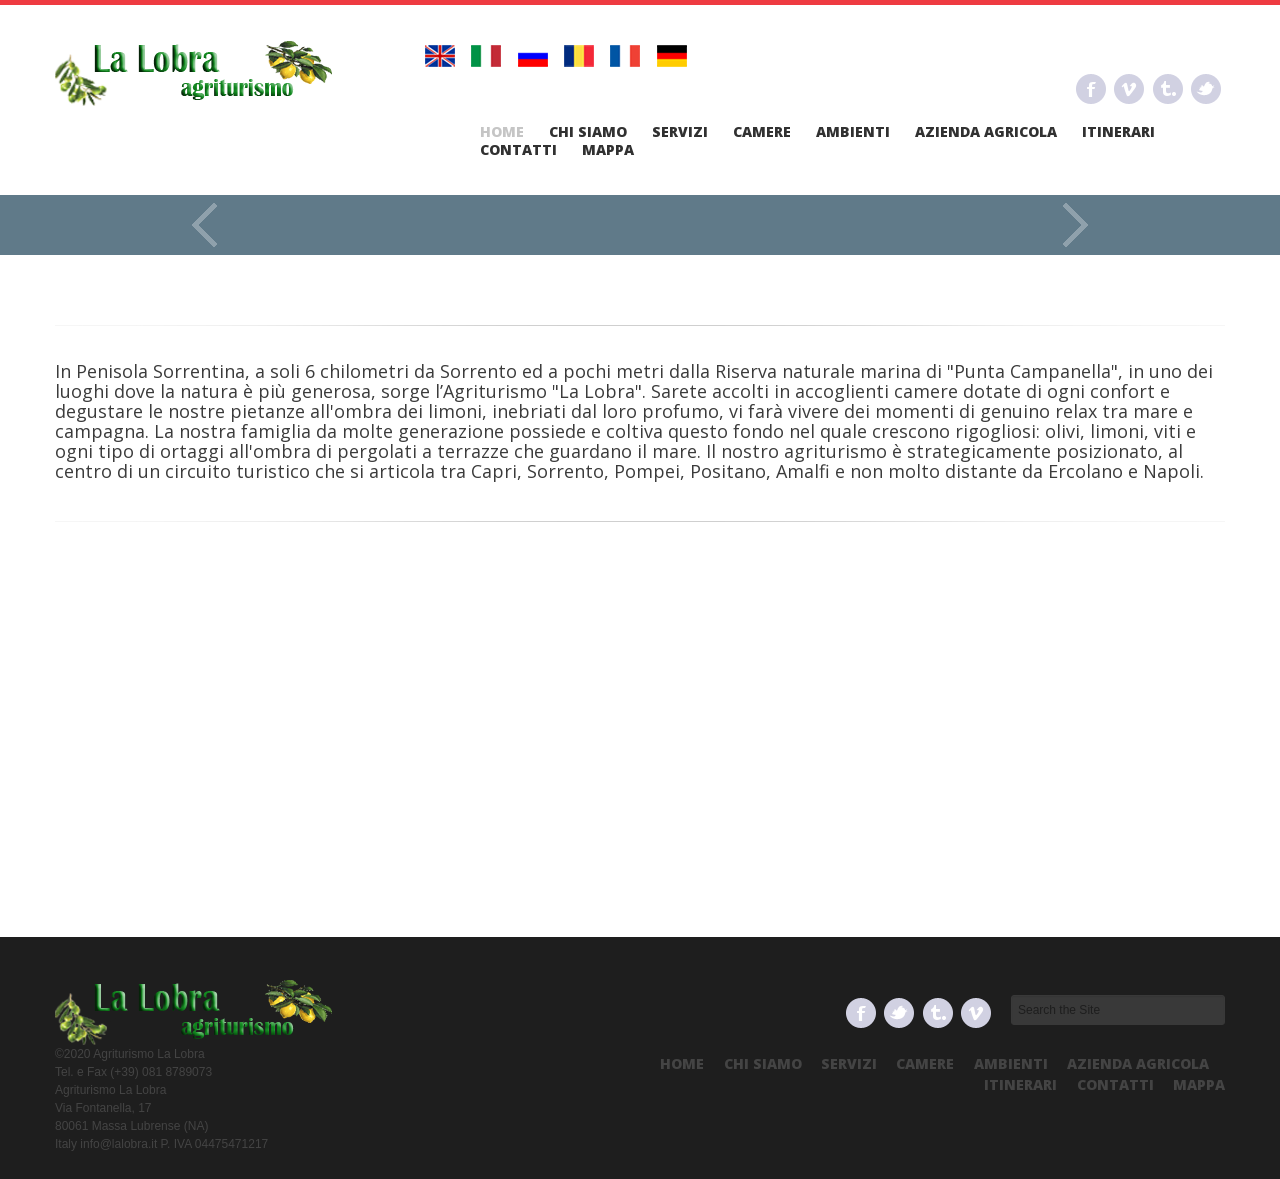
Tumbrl (1168, 89)
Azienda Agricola (986, 132)
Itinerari (1118, 132)
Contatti (518, 150)
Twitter (1206, 89)
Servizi (680, 132)
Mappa (608, 150)
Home (502, 132)
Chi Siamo (588, 132)
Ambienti (853, 132)
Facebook (1091, 89)
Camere (762, 132)
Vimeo (1129, 89)
